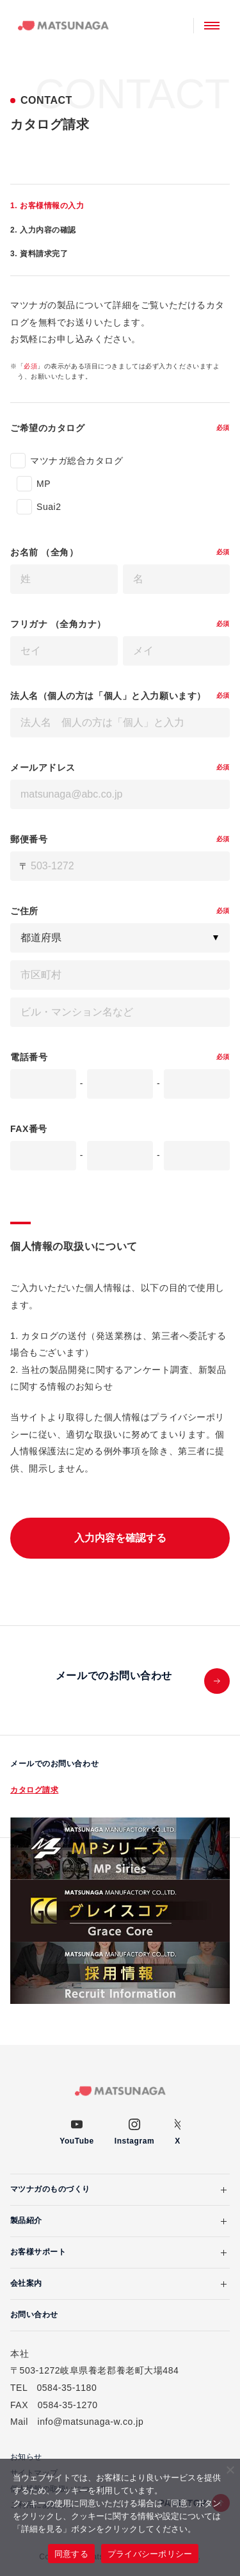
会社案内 (26, 2283)
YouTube (76, 2141)
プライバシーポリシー (150, 2554)
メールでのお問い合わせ (54, 1763)
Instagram (134, 2141)
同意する (71, 2554)
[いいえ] (229, 2469)
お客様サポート (38, 2251)
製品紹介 (26, 2220)
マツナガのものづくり (50, 2189)
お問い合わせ (34, 2314)
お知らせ (26, 2456)
